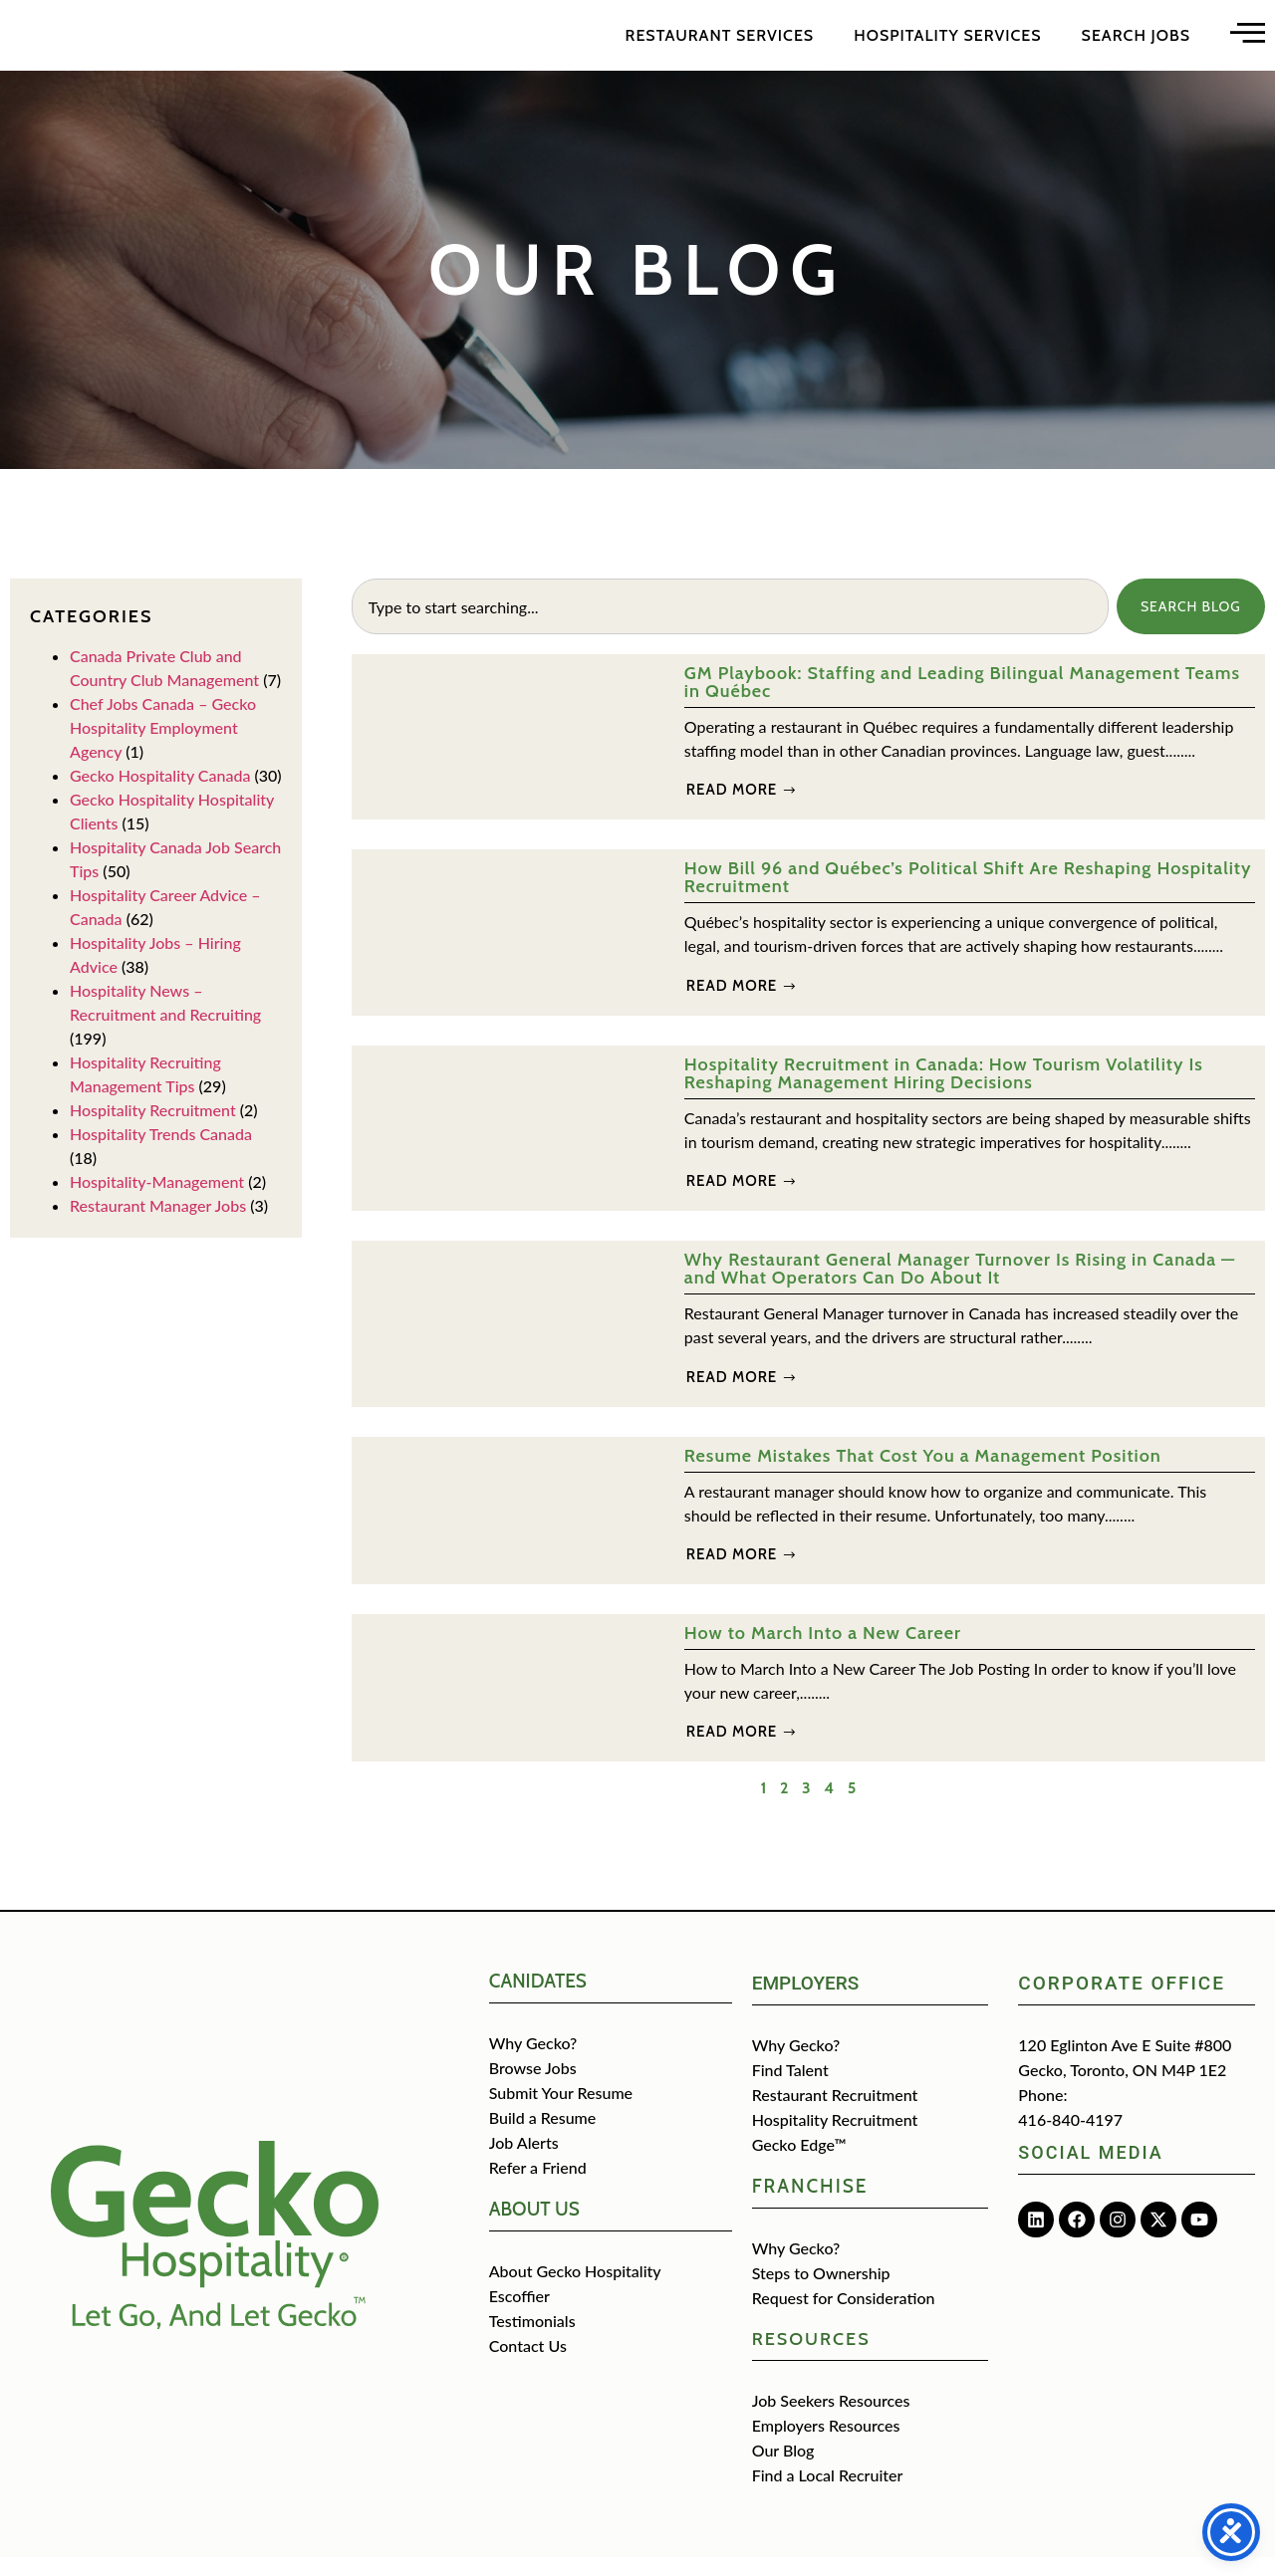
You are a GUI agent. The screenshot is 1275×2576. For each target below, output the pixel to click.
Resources (811, 2358)
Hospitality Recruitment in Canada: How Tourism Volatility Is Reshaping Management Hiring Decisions (943, 1092)
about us (534, 2228)
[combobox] (729, 625)
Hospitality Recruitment (153, 1128)
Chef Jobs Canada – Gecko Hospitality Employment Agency (163, 746)
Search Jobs (1136, 44)
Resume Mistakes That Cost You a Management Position (922, 1475)
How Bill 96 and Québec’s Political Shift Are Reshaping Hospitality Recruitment (968, 896)
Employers (806, 2002)
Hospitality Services (947, 44)
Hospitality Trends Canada (161, 1152)
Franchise (810, 2205)
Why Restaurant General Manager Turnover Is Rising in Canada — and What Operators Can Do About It (959, 1287)
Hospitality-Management (157, 1200)
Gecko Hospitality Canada (160, 794)
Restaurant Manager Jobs (158, 1224)
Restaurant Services (720, 44)
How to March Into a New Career (822, 1652)
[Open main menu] (1247, 41)
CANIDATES (538, 2000)
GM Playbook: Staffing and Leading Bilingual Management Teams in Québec (962, 701)
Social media (1090, 2171)
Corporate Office (1121, 2002)
